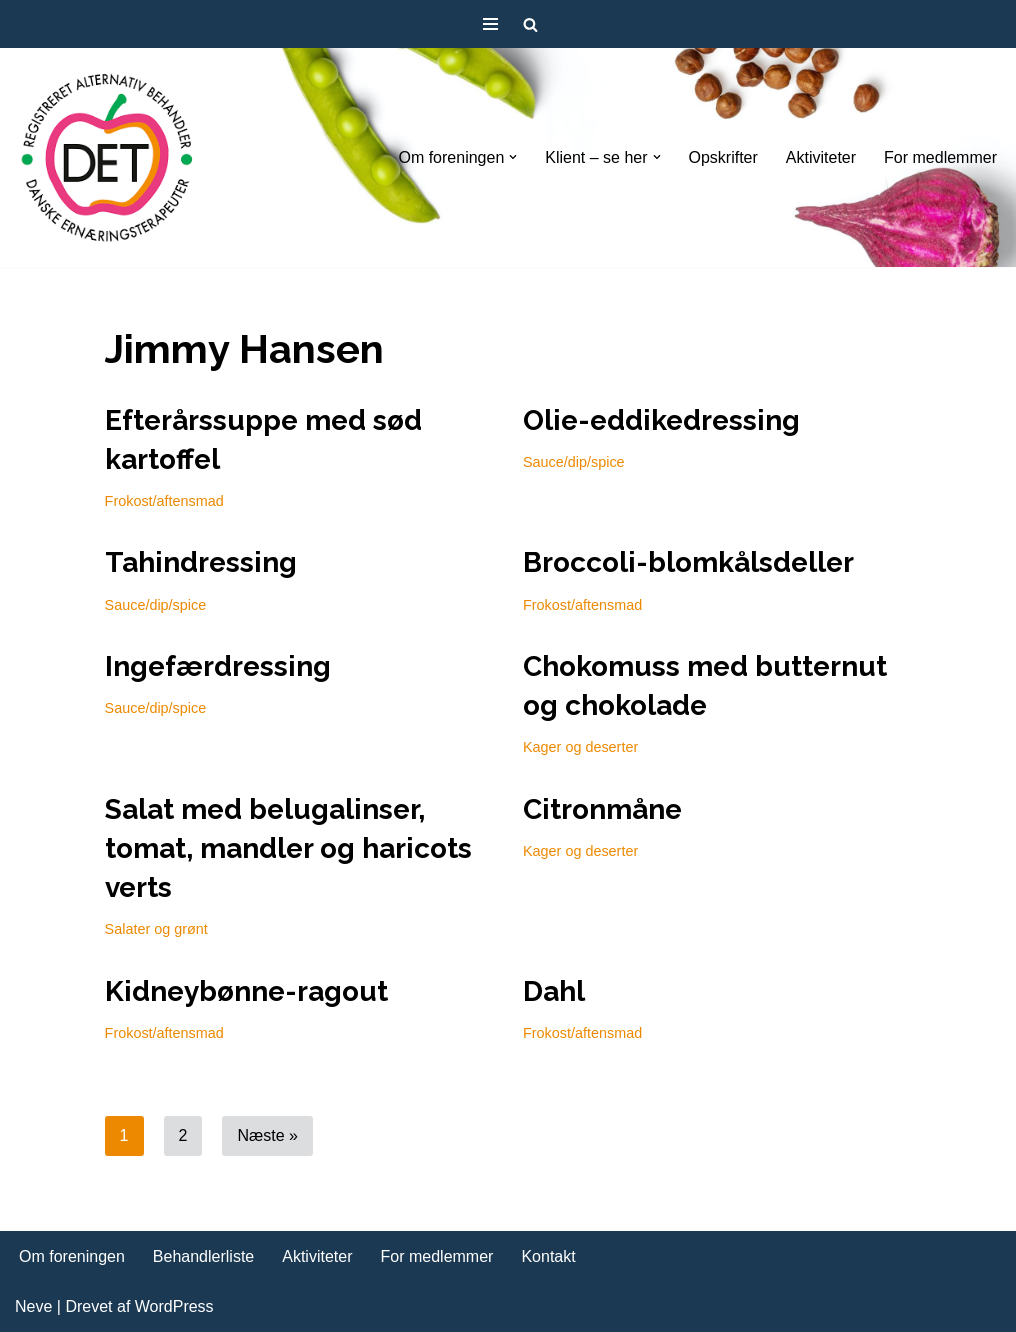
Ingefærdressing (218, 666)
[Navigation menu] (490, 24)
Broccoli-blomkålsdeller (688, 562)
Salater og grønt (156, 929)
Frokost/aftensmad (164, 501)
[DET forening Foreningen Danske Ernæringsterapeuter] (107, 157)
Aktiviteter (821, 157)
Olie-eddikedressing (661, 420)
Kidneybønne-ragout (246, 991)
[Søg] (530, 24)
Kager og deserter (580, 747)
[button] (513, 157)
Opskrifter (723, 157)
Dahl (554, 991)
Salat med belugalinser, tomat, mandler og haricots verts (288, 848)
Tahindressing (201, 562)
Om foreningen (72, 1256)
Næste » (267, 1135)
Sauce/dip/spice (574, 462)
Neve (33, 1306)
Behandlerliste (203, 1256)
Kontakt (548, 1256)
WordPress (174, 1306)
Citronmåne (602, 809)
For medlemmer (940, 157)
